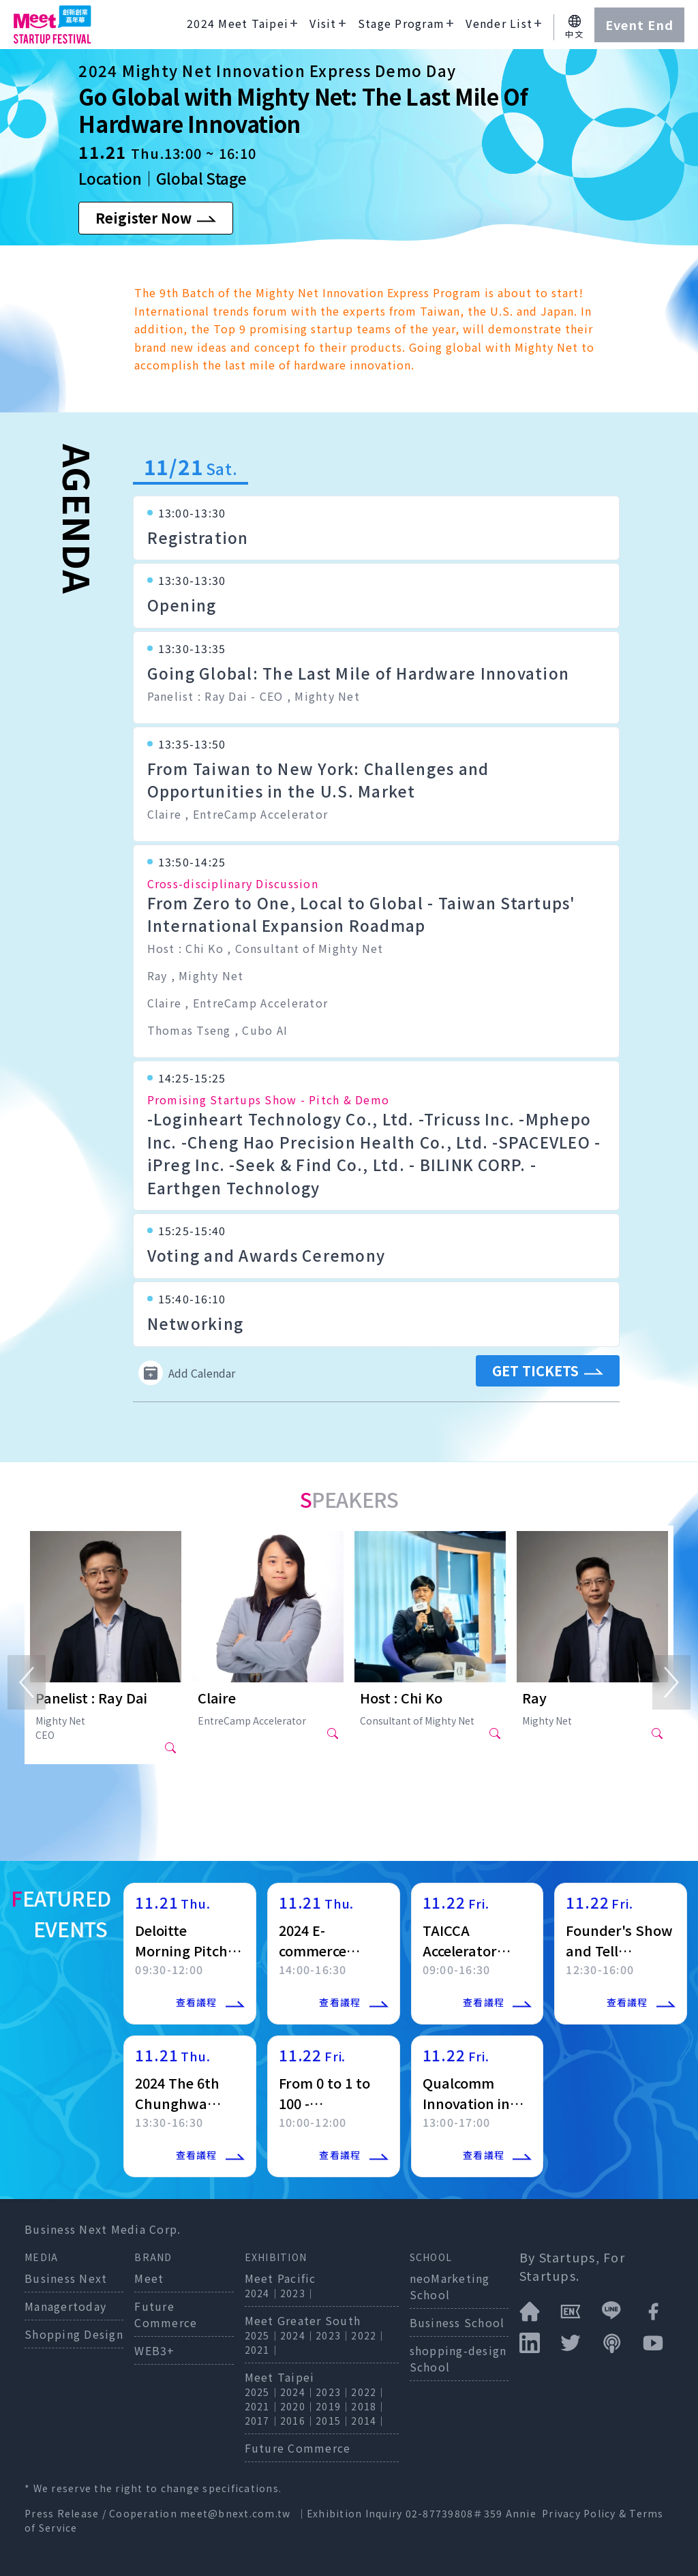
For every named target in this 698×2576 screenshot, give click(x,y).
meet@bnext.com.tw (235, 2513)
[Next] (671, 1682)
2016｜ (298, 2420)
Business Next (66, 2278)
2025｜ (262, 2335)
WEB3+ (154, 2350)
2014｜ (368, 2420)
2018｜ (368, 2406)
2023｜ (298, 2293)
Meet (149, 2278)
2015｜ (333, 2420)
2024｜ (262, 2293)
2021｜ (262, 2350)
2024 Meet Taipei (237, 23)
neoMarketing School (450, 2286)
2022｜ (368, 2335)
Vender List (499, 23)
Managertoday (65, 2306)
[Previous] (26, 1682)
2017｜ (262, 2420)
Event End (639, 24)
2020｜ (298, 2406)
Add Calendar (186, 1373)
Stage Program (401, 23)
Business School (457, 2322)
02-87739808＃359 (456, 2513)
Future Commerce (165, 2314)
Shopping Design (74, 2334)
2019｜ (333, 2406)
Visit (322, 23)
